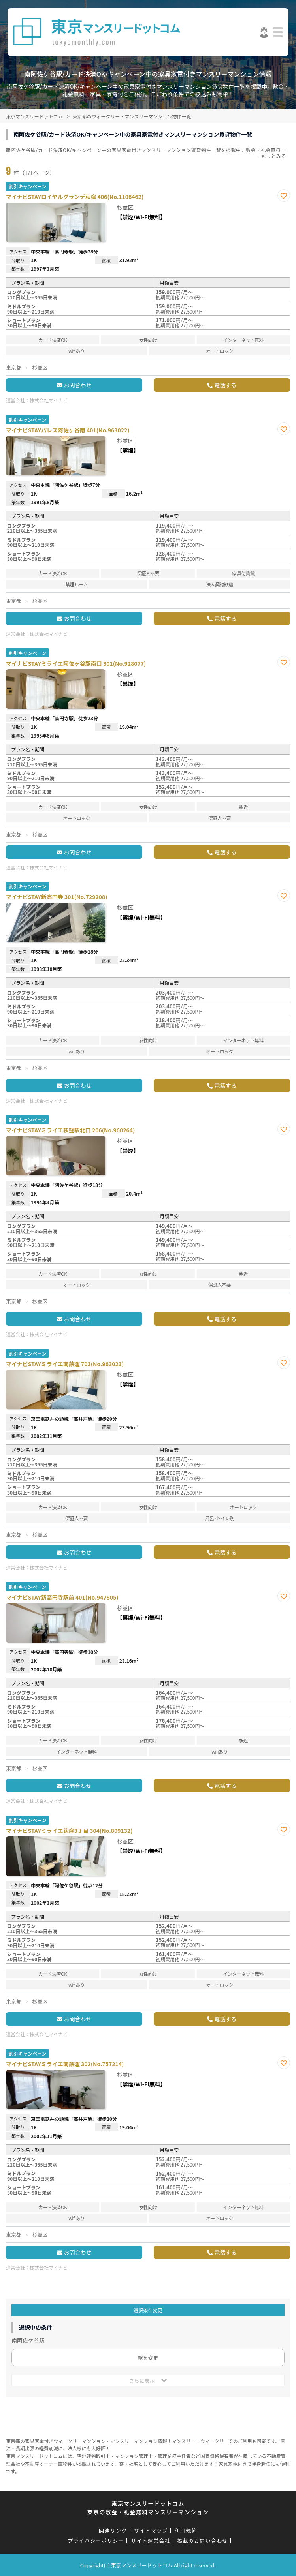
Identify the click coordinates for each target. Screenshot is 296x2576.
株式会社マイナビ (49, 400)
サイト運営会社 (150, 2540)
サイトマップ (151, 2530)
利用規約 (186, 2530)
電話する (225, 385)
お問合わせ (78, 385)
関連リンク (113, 2530)
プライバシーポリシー (96, 2540)
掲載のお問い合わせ (202, 2540)
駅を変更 (148, 2357)
